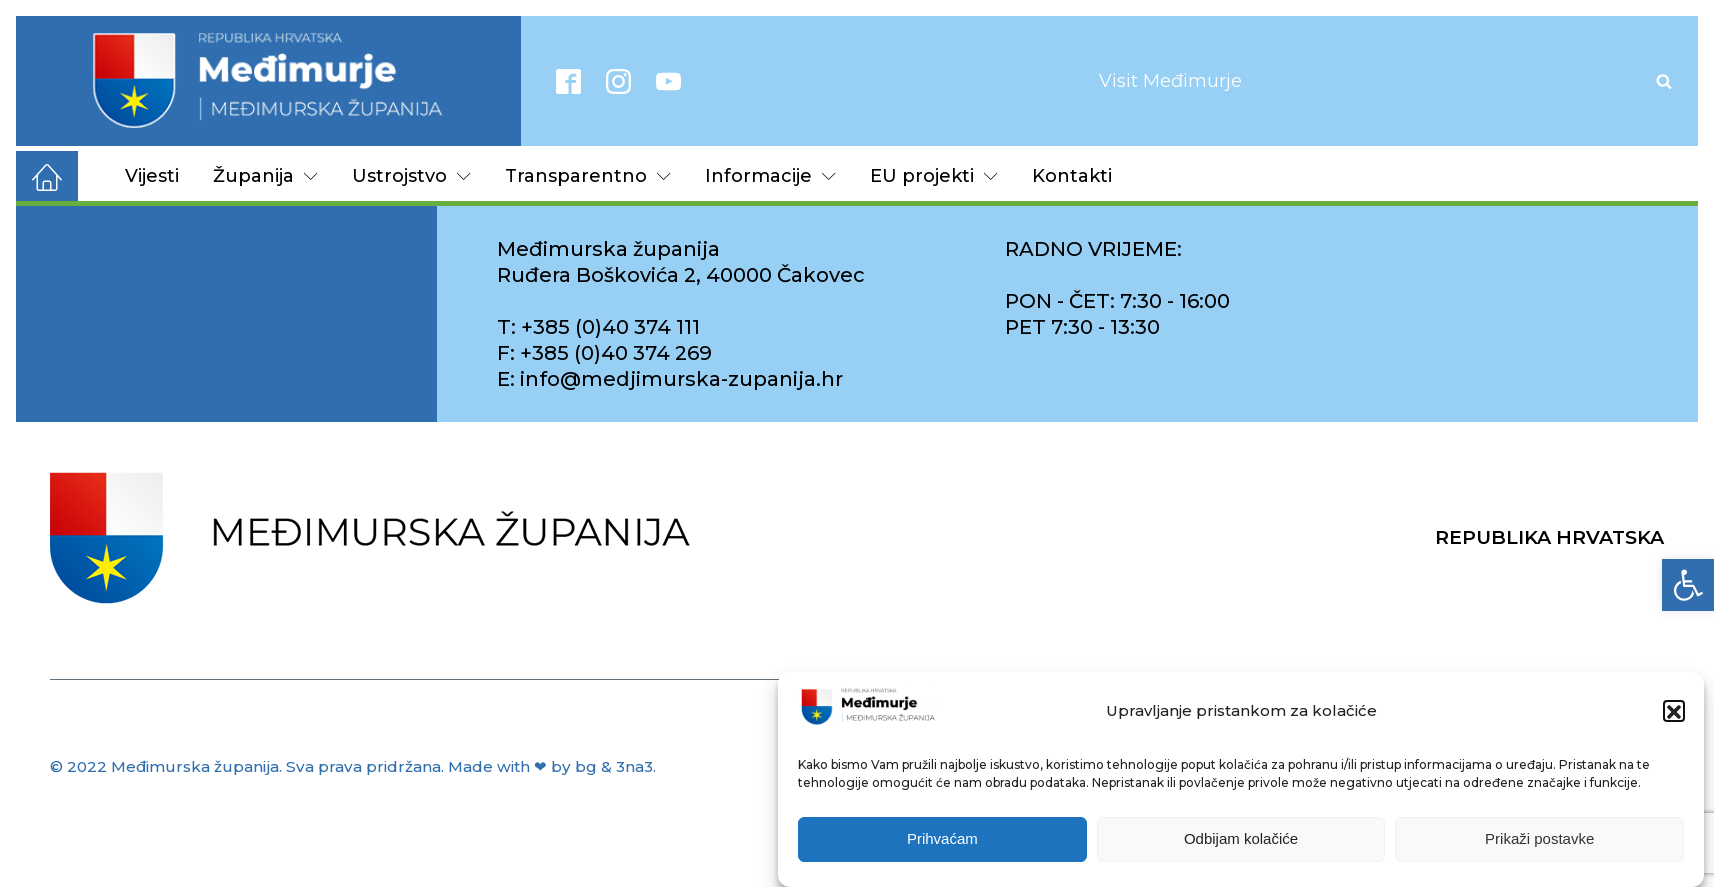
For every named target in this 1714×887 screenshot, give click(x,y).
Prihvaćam (942, 844)
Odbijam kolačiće (1241, 844)
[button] (1674, 717)
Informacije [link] (770, 176)
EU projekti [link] (934, 176)
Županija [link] (265, 176)
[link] (1688, 585)
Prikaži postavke (1539, 844)
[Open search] (1664, 81)
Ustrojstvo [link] (411, 176)
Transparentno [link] (588, 176)
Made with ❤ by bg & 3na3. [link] (552, 766)
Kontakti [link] (1072, 176)
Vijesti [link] (152, 176)
